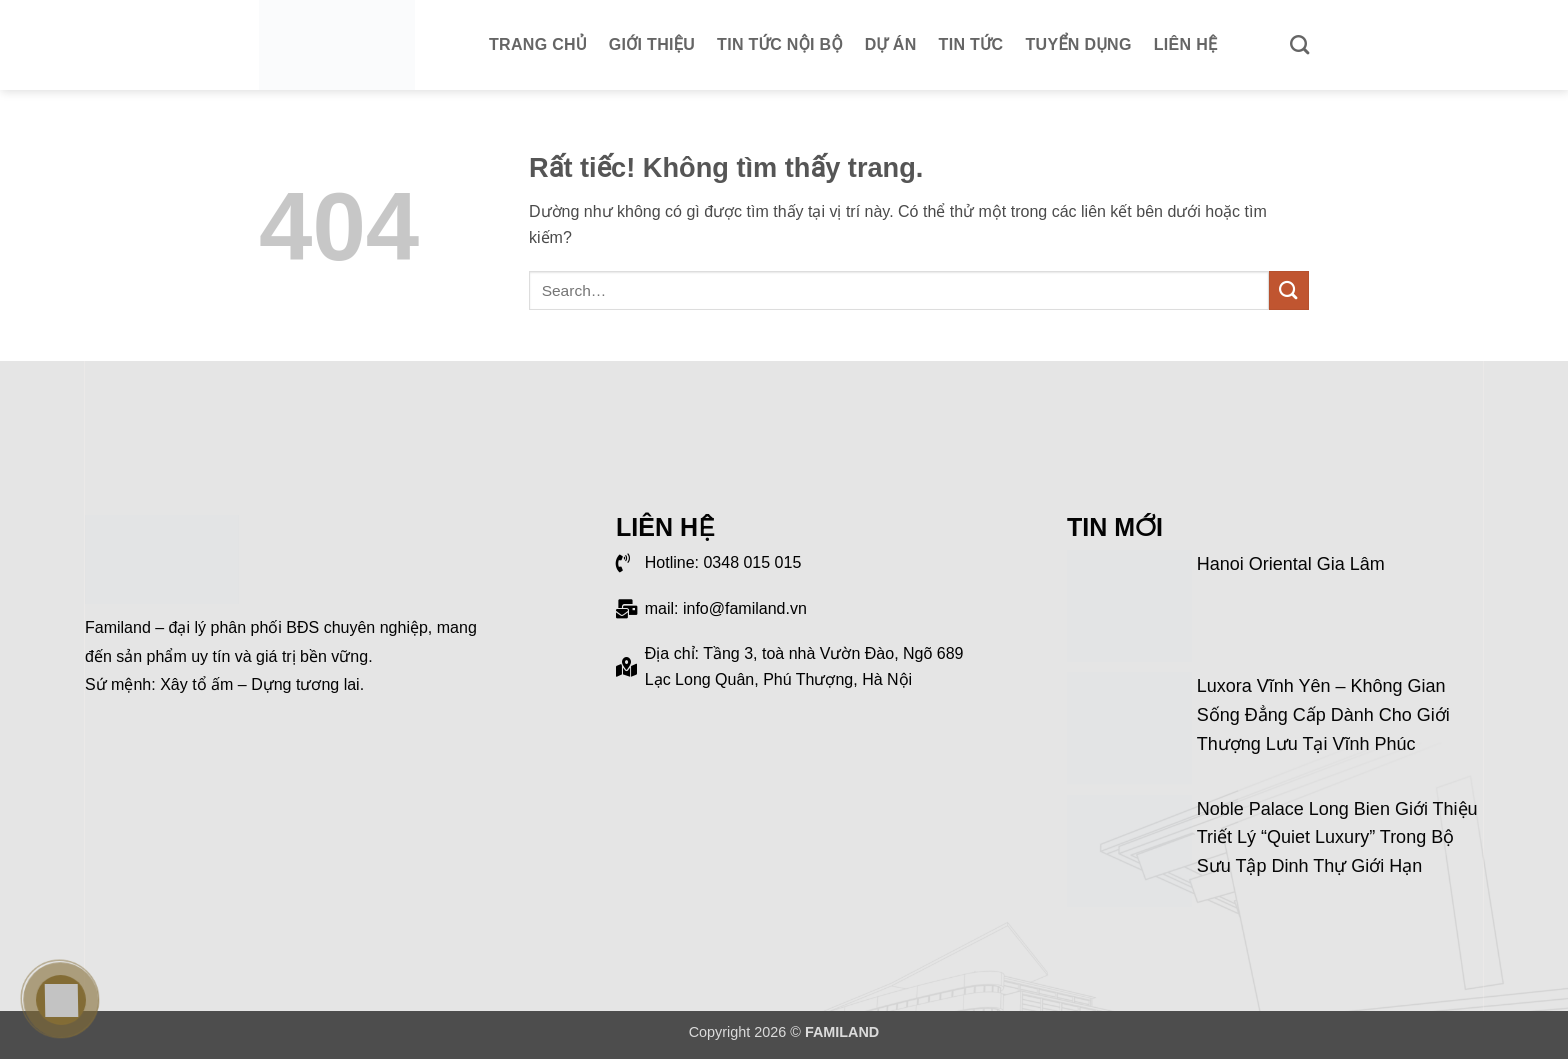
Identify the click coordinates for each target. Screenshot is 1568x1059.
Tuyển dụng (1079, 44)
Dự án (891, 44)
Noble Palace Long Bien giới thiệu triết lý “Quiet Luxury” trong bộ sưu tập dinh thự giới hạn (1337, 838)
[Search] (1299, 44)
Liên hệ (1186, 44)
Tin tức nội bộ (780, 44)
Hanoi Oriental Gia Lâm (1291, 564)
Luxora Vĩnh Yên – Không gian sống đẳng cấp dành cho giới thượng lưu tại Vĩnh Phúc (1323, 715)
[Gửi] (1289, 290)
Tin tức (971, 44)
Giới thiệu (652, 44)
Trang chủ (538, 44)
